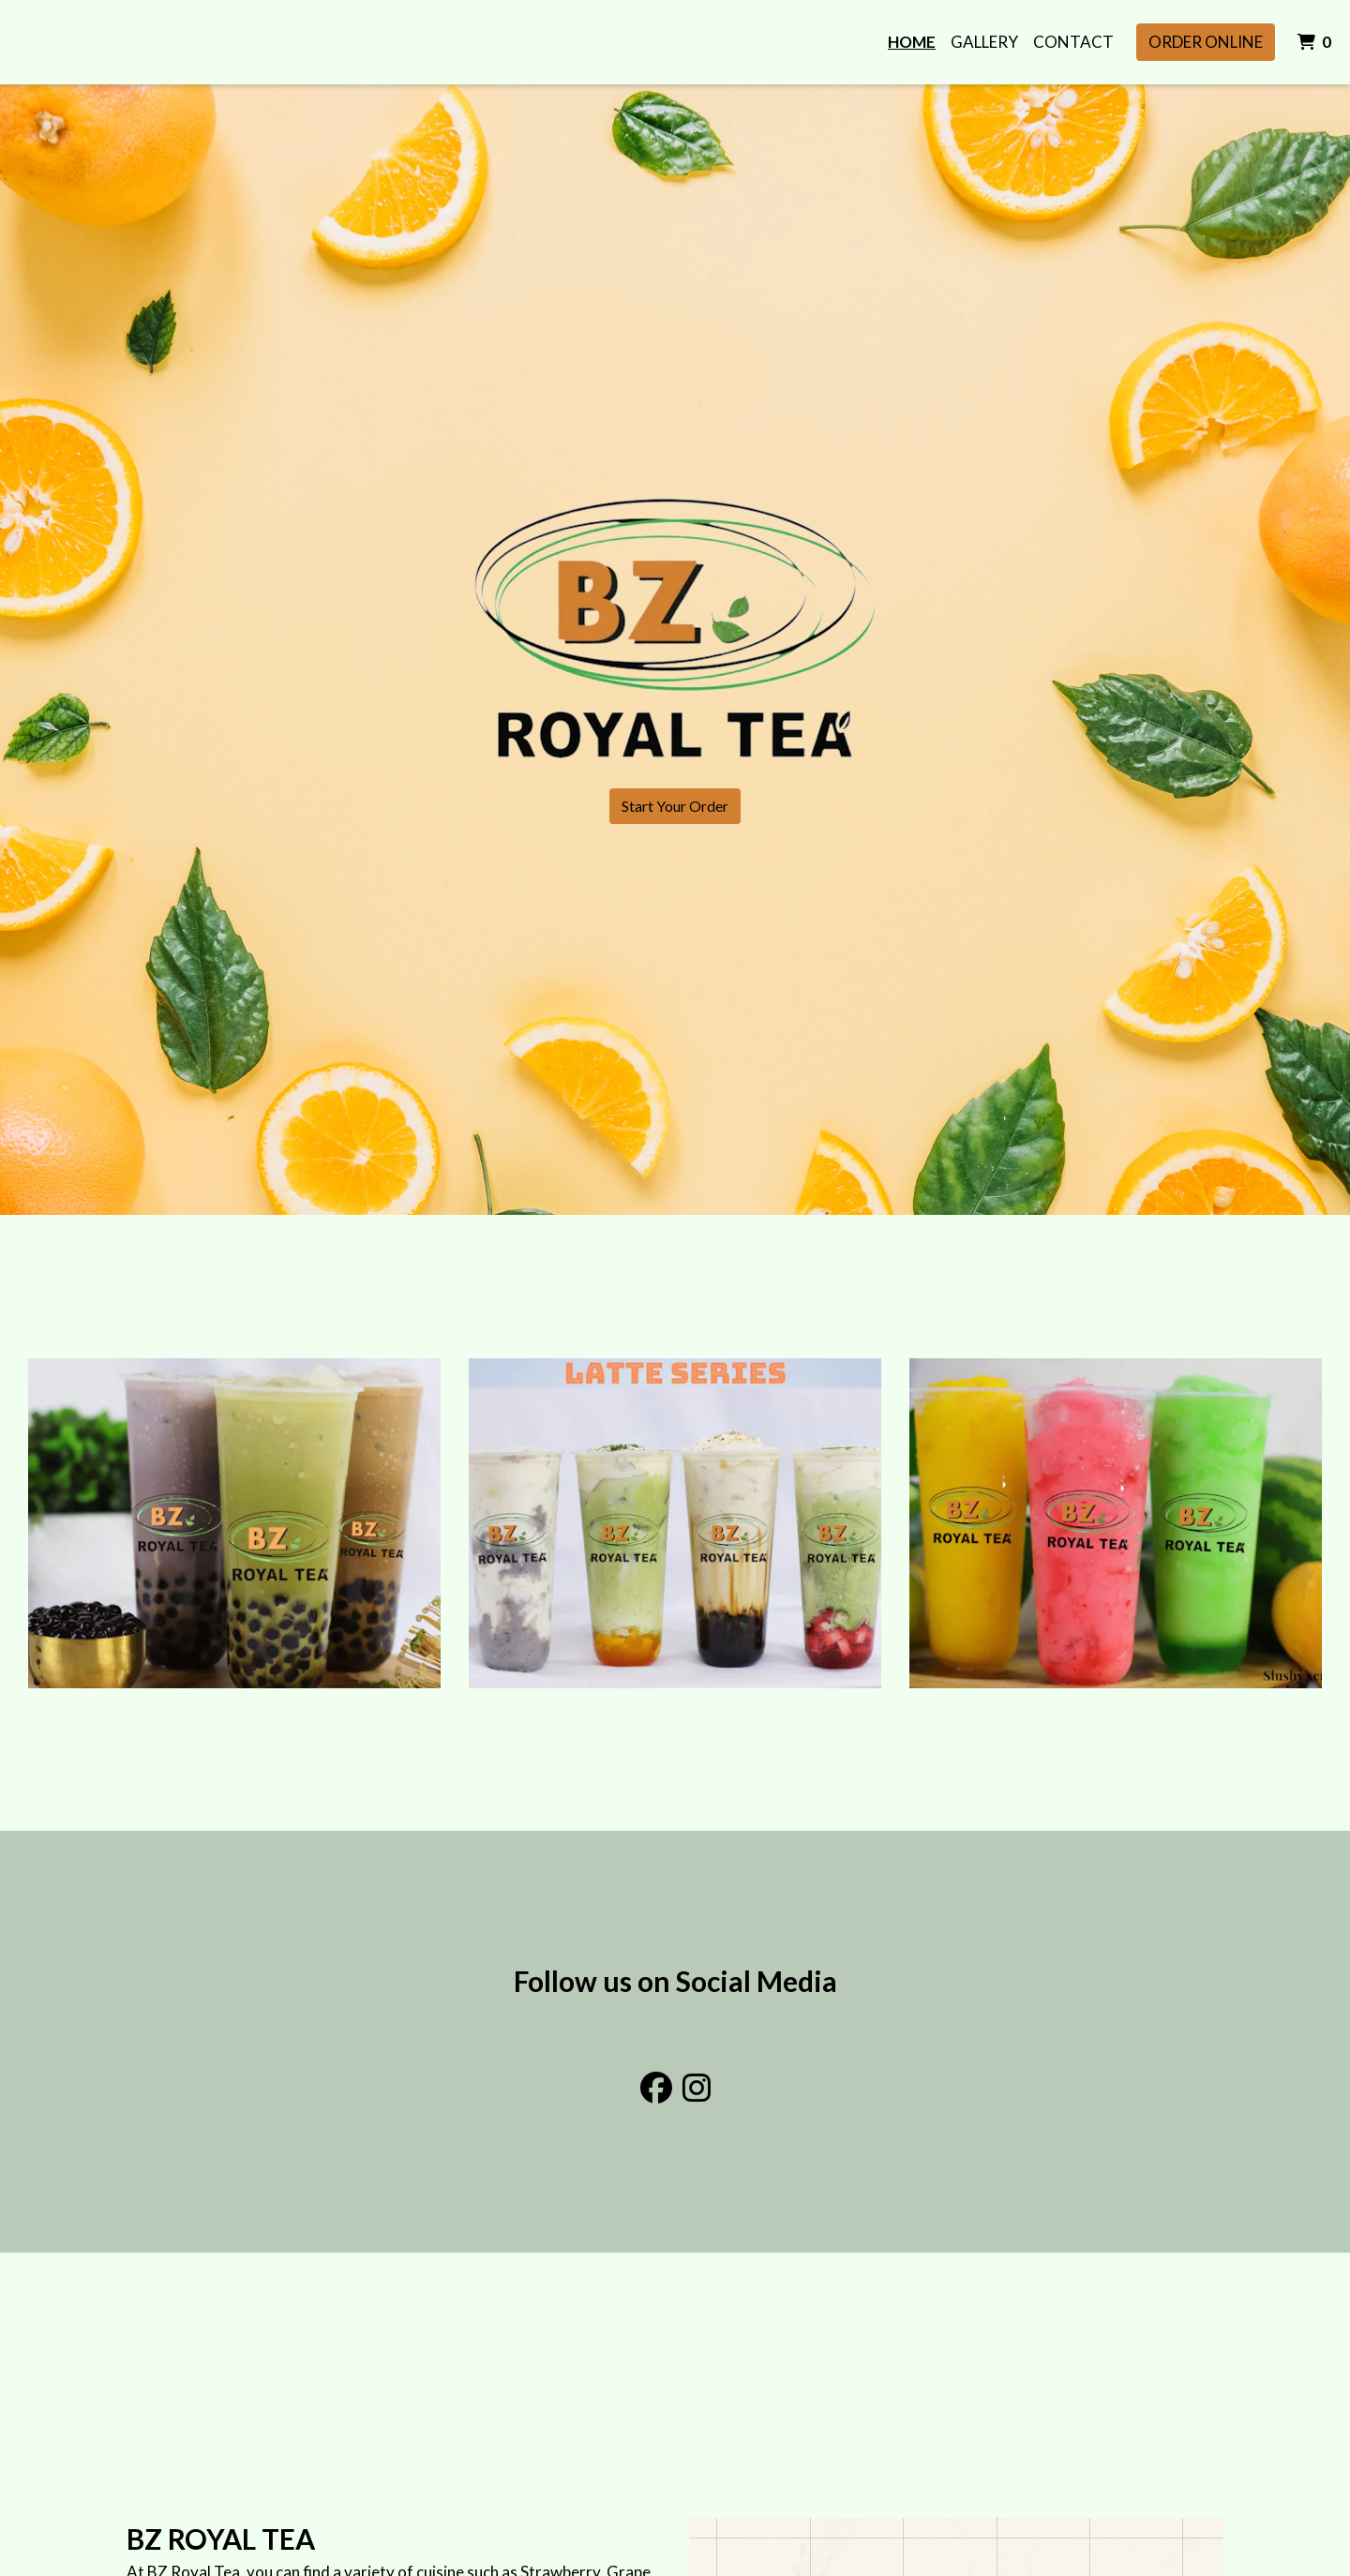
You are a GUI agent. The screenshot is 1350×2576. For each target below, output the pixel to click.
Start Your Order (675, 806)
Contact (1073, 42)
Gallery (984, 42)
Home (912, 42)
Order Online (1205, 42)
